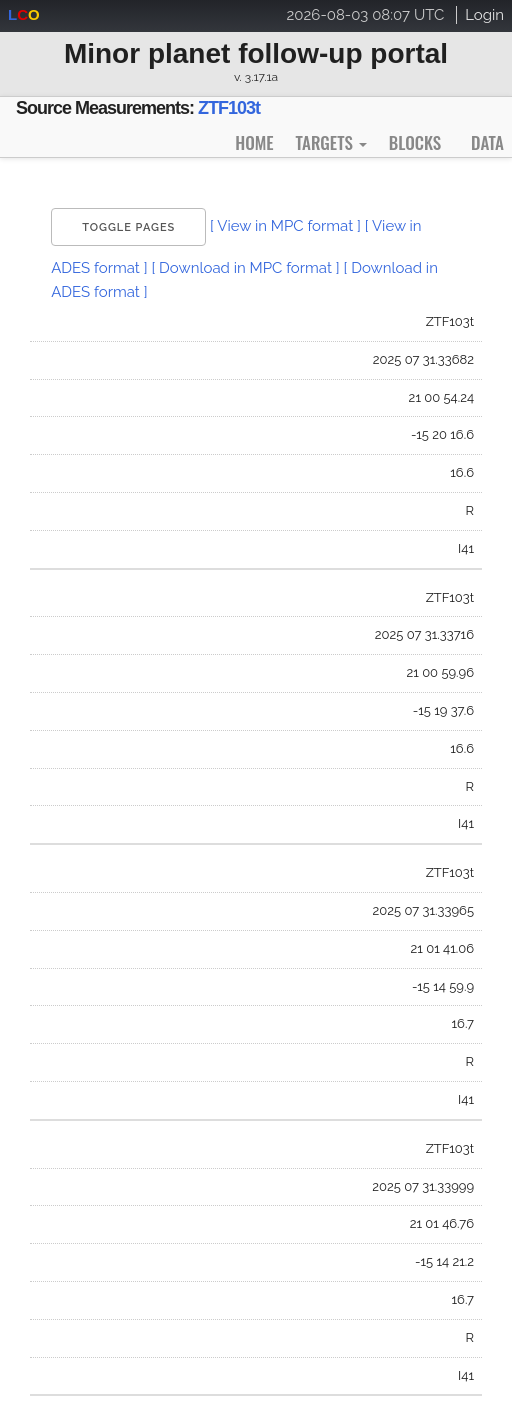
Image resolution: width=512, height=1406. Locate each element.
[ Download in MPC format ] (245, 268)
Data (487, 142)
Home (254, 142)
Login (484, 15)
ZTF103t (229, 108)
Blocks (415, 142)
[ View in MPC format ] (285, 226)
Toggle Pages (128, 227)
